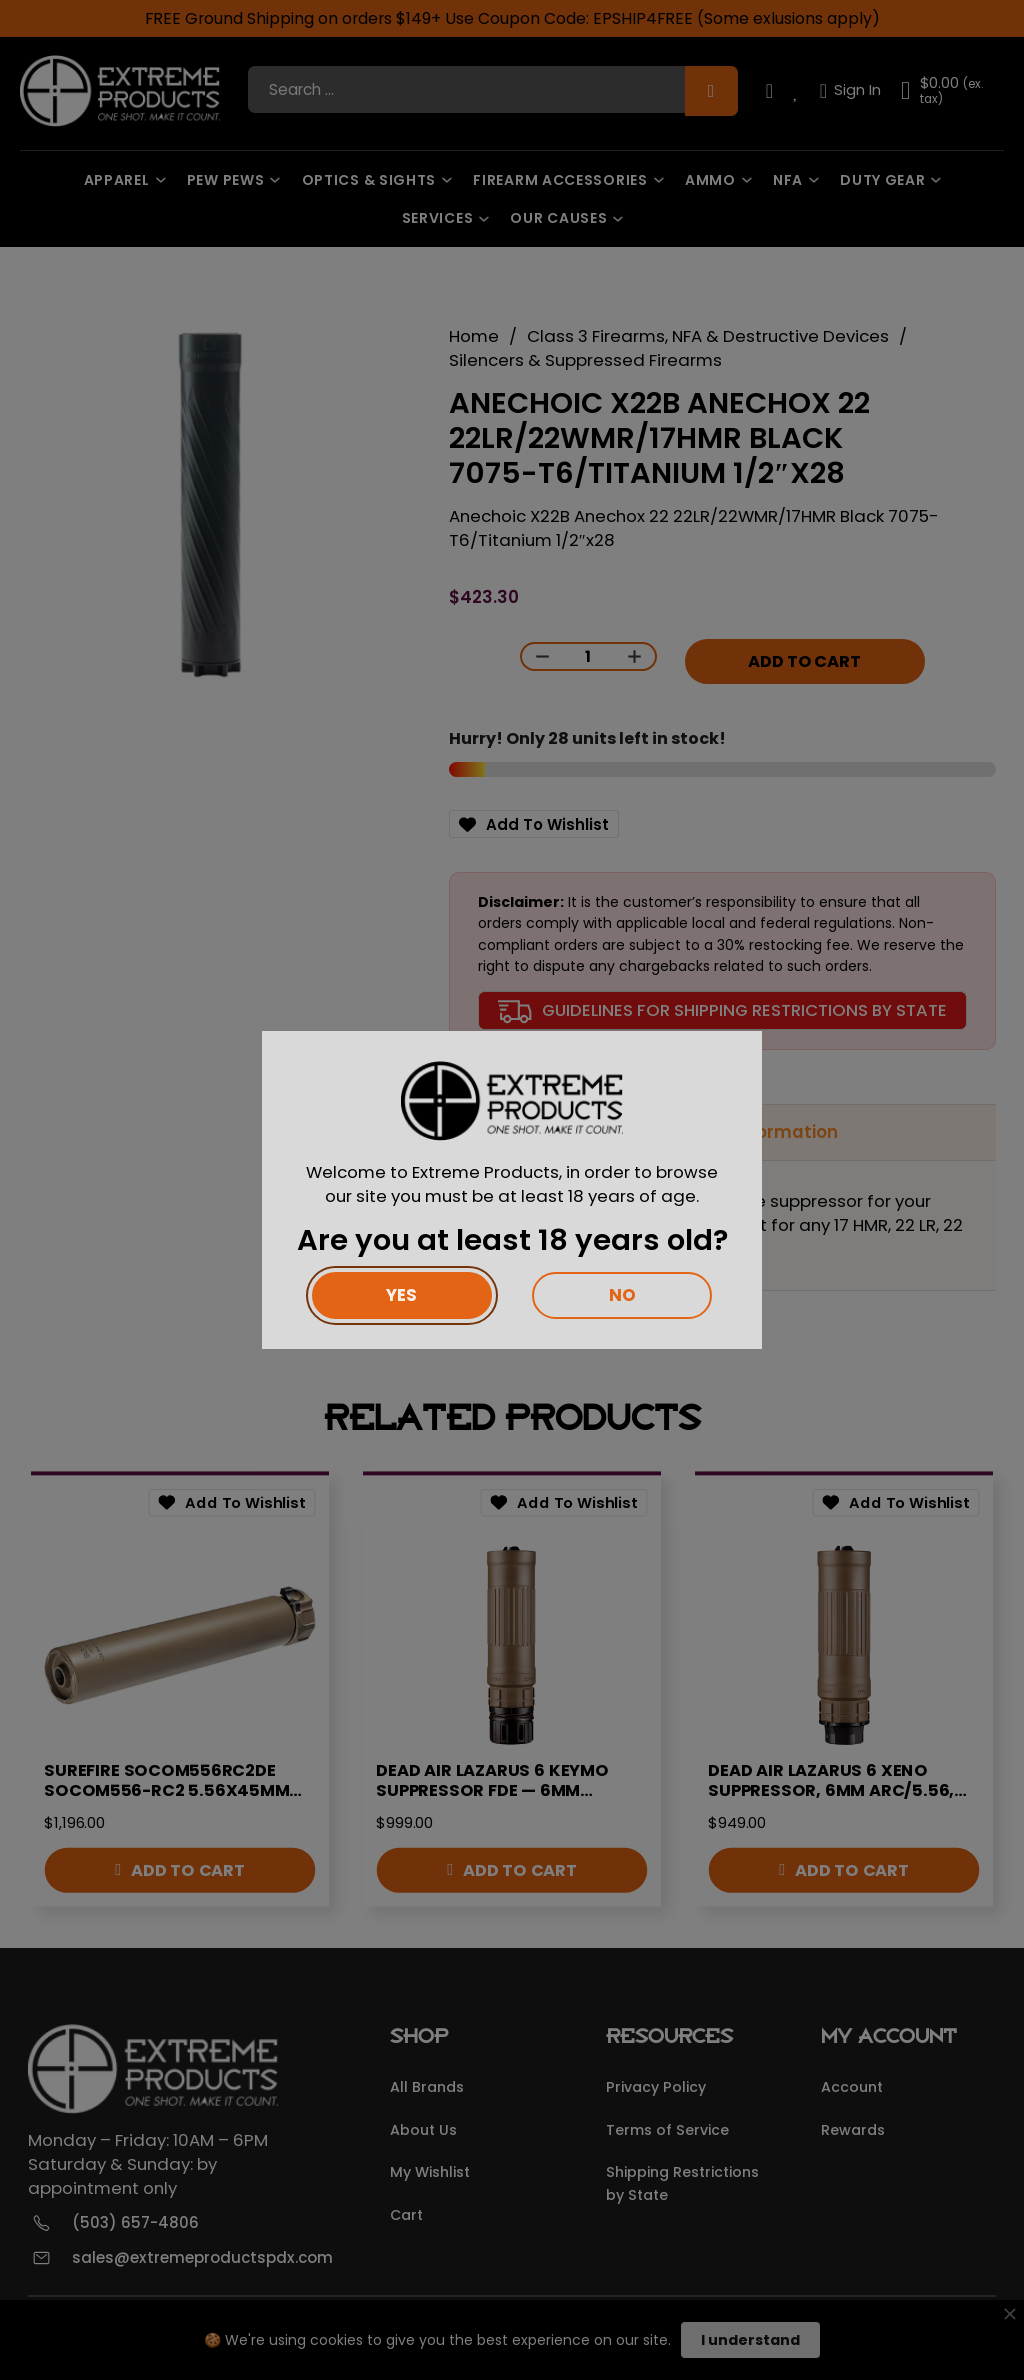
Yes (401, 1295)
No (622, 1295)
